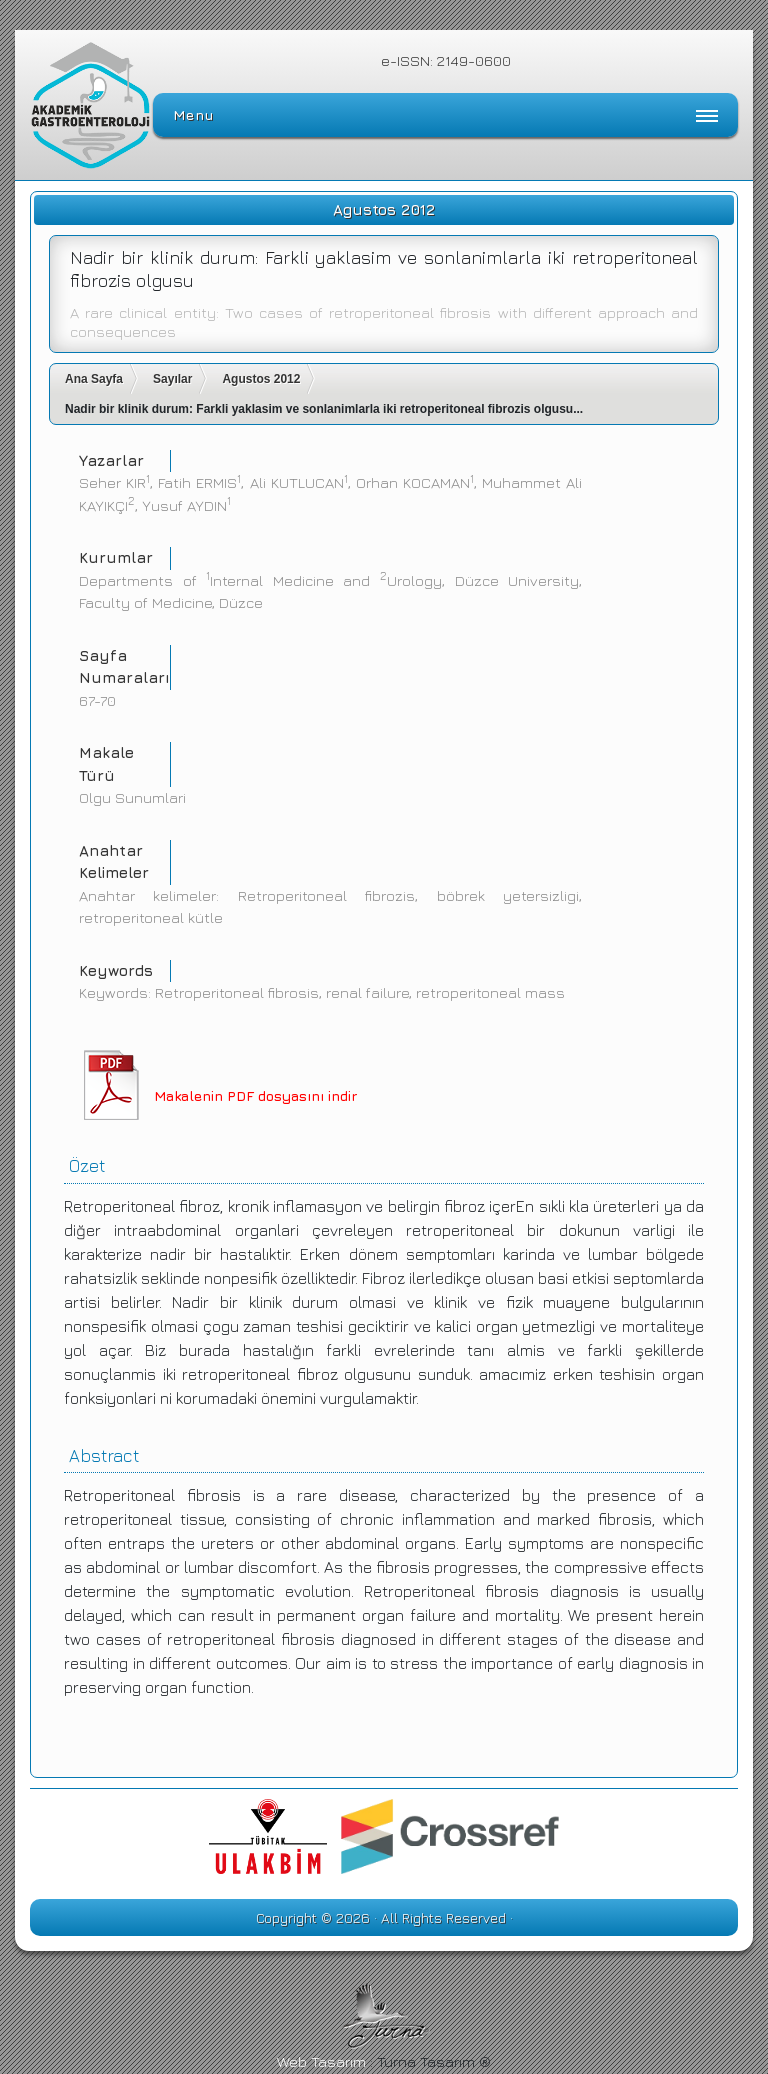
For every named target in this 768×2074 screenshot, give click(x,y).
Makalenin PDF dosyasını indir (255, 1095)
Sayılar (172, 379)
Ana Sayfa (94, 379)
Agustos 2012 (261, 379)
